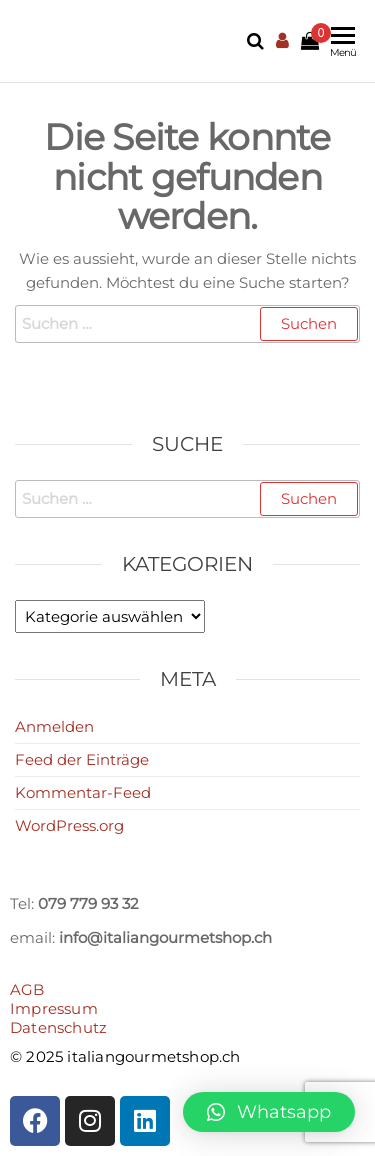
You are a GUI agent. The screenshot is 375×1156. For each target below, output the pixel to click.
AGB (27, 989)
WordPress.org (69, 825)
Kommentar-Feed (83, 792)
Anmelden (54, 726)
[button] (269, 1112)
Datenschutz (58, 1027)
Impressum (54, 1008)
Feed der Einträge (82, 759)
